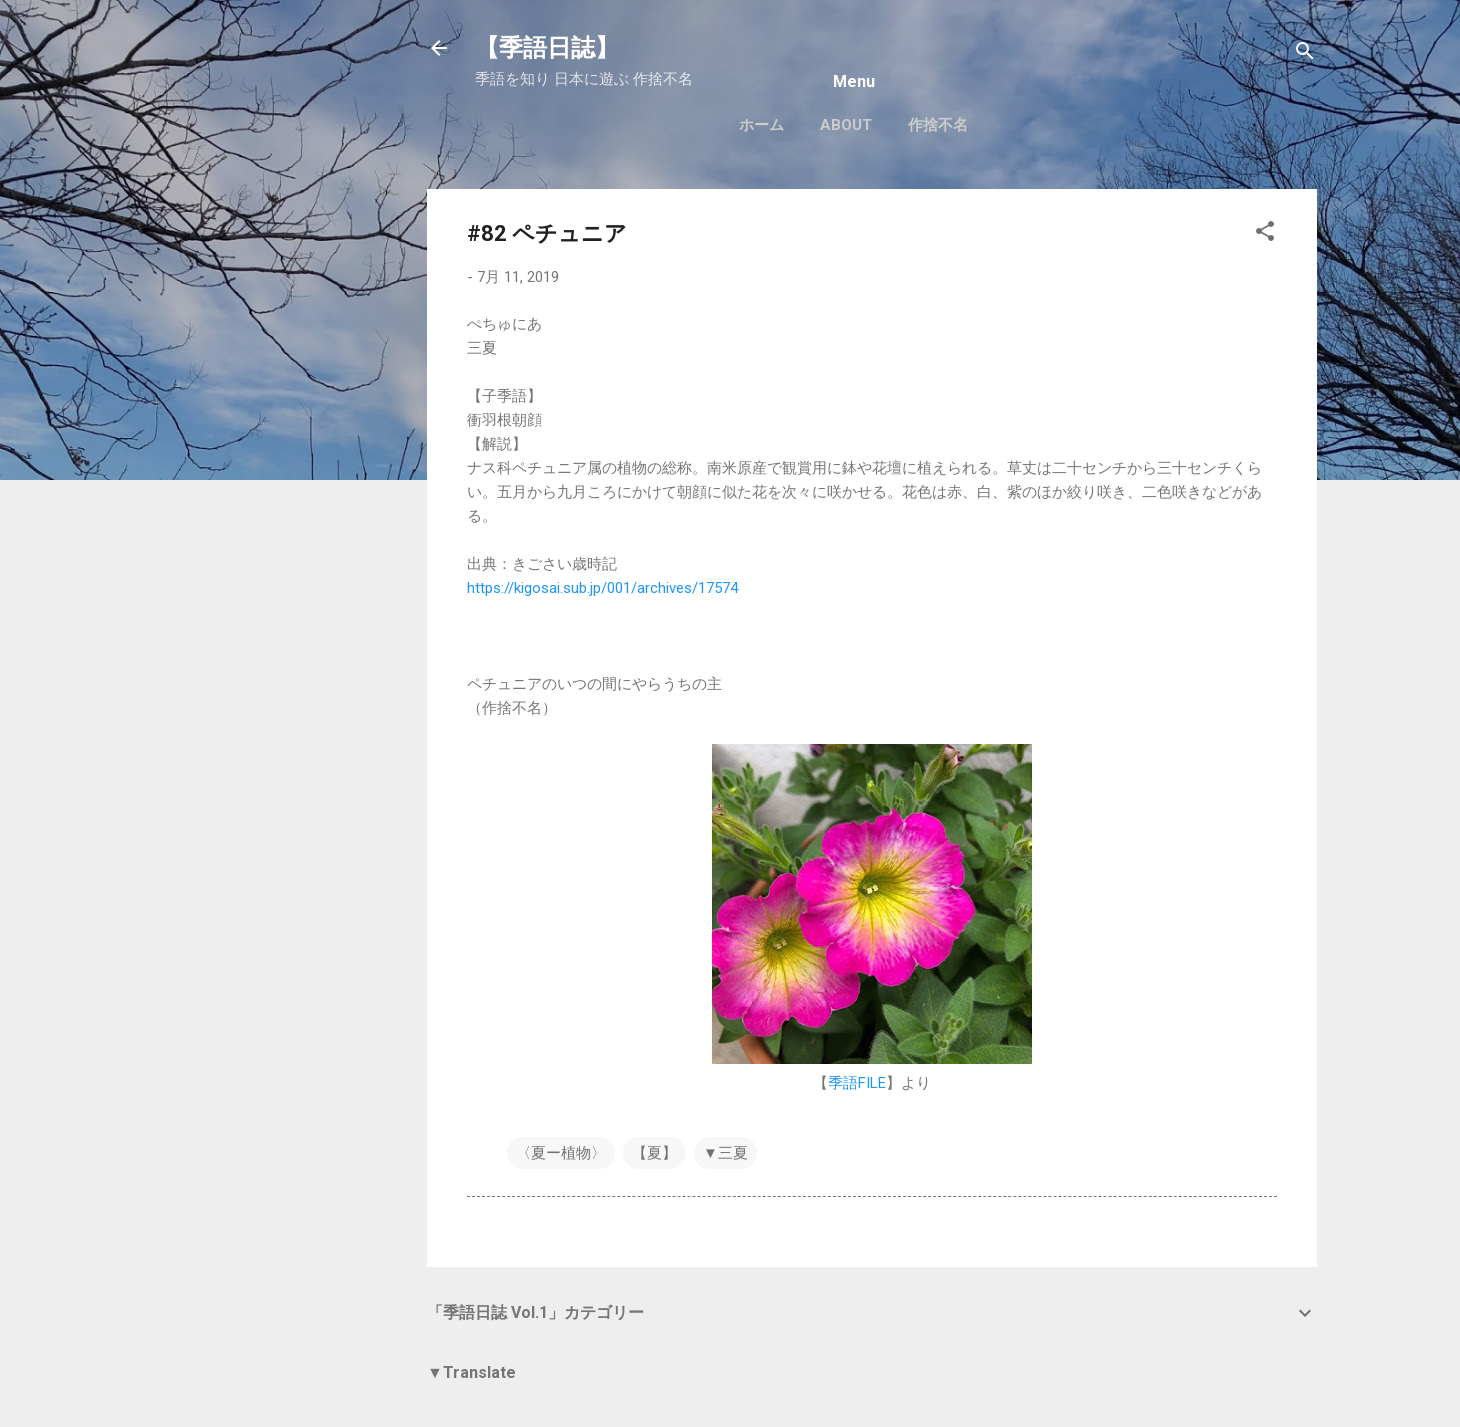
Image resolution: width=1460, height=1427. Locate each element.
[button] (1265, 234)
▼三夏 (725, 1153)
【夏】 (654, 1153)
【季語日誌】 (547, 48)
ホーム (761, 125)
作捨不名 (938, 125)
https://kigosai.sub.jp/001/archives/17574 (602, 588)
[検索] (1305, 54)
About (846, 125)
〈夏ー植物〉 (561, 1153)
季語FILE (857, 1083)
